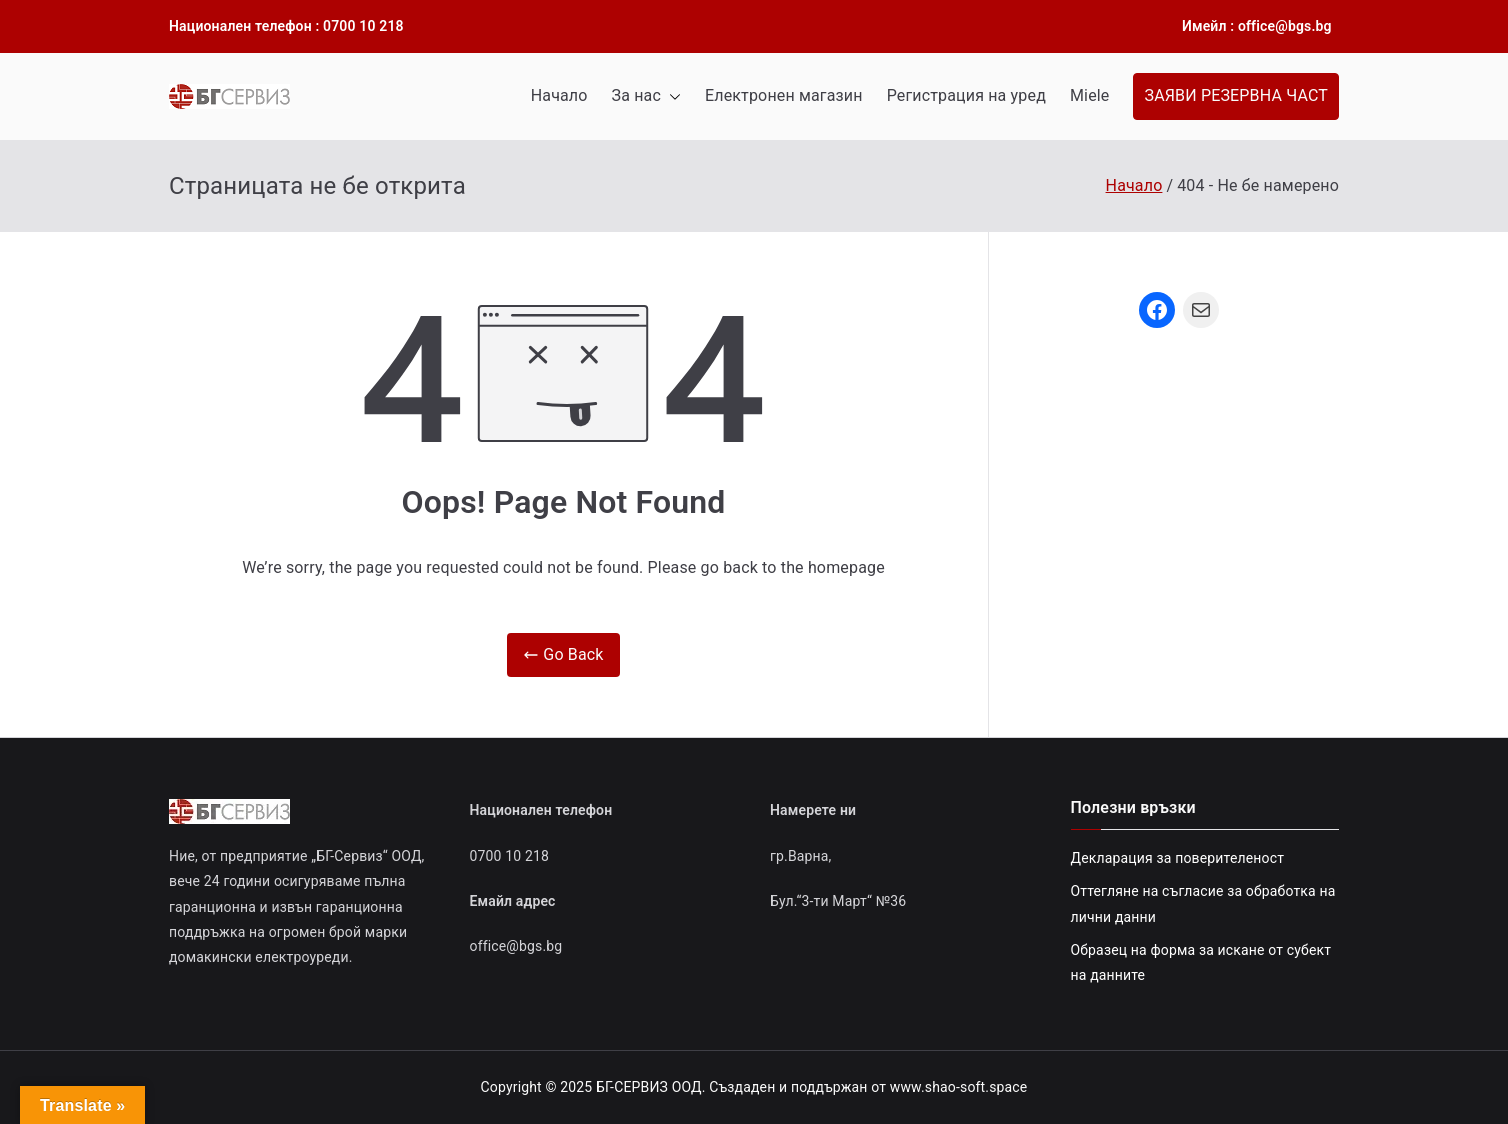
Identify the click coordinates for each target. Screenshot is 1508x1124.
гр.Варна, (801, 856)
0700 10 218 (510, 856)
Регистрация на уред (966, 95)
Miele (1090, 95)
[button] (671, 96)
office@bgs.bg (516, 946)
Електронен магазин (784, 95)
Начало (559, 95)
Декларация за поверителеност (1178, 858)
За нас (646, 96)
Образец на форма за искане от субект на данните (1201, 962)
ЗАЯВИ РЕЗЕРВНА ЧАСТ (1236, 95)
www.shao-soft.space (959, 1087)
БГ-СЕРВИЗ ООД (649, 1087)
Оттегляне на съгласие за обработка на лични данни (1203, 903)
